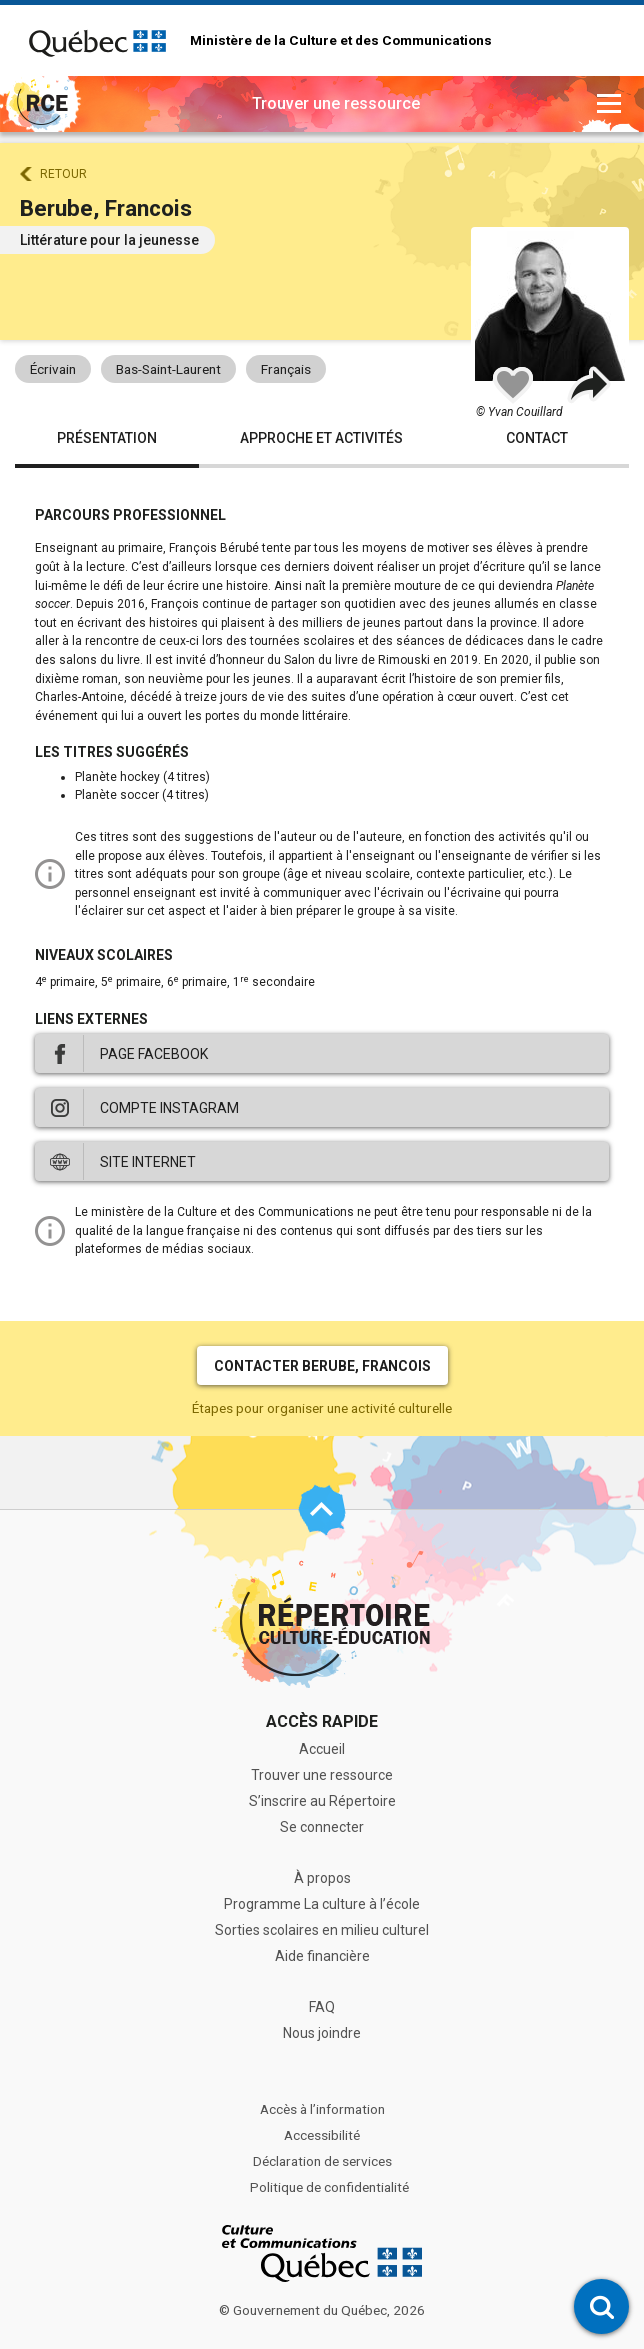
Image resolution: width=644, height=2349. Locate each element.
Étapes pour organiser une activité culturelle (322, 1408)
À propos (322, 1878)
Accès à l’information (322, 2109)
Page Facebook (154, 1054)
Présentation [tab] (107, 438)
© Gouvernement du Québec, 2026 (322, 2310)
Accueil (322, 1749)
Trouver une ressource (322, 1775)
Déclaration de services (322, 2161)
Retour (63, 174)
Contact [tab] (537, 438)
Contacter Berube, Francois (322, 1366)
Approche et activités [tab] (321, 438)
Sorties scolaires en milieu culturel (322, 1930)
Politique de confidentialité (329, 2187)
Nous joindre (322, 2033)
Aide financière (322, 1956)
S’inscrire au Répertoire (322, 1801)
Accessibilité (322, 2135)
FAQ (322, 2007)
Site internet (148, 1162)
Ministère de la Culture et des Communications (341, 41)
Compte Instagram (169, 1108)
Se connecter (322, 1827)
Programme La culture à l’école (322, 1904)
